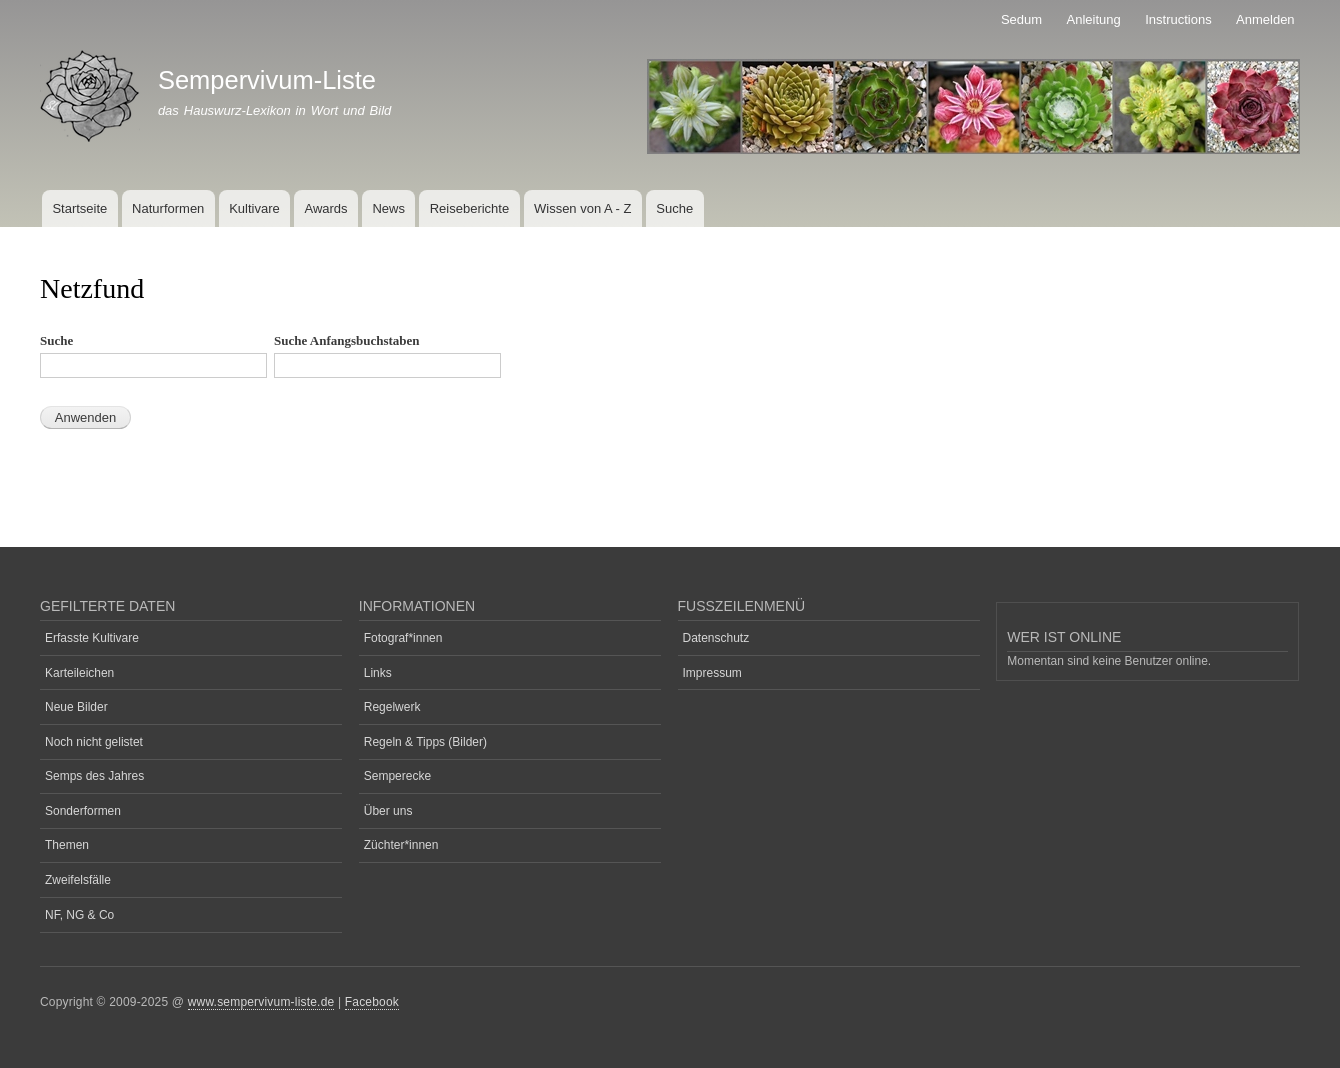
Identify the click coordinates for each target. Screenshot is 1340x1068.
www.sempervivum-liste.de (261, 1002)
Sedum (1021, 19)
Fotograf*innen (403, 638)
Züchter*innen (401, 845)
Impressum (712, 673)
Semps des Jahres (94, 776)
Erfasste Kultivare (92, 638)
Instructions (1178, 19)
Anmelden (1265, 19)
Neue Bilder (76, 707)
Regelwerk (392, 707)
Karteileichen (79, 673)
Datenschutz (716, 638)
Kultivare (254, 208)
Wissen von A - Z (583, 208)
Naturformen (168, 208)
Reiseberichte (470, 208)
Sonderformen (83, 811)
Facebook (372, 1002)
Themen (67, 845)
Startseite (79, 208)
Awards (325, 208)
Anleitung (1094, 19)
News (388, 208)
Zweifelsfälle (78, 880)
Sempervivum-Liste (267, 80)
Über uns (388, 811)
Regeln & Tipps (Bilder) (425, 742)
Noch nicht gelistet (94, 742)
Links (378, 673)
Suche (674, 208)
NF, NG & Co (79, 915)
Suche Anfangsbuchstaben (347, 340)
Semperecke (397, 776)
